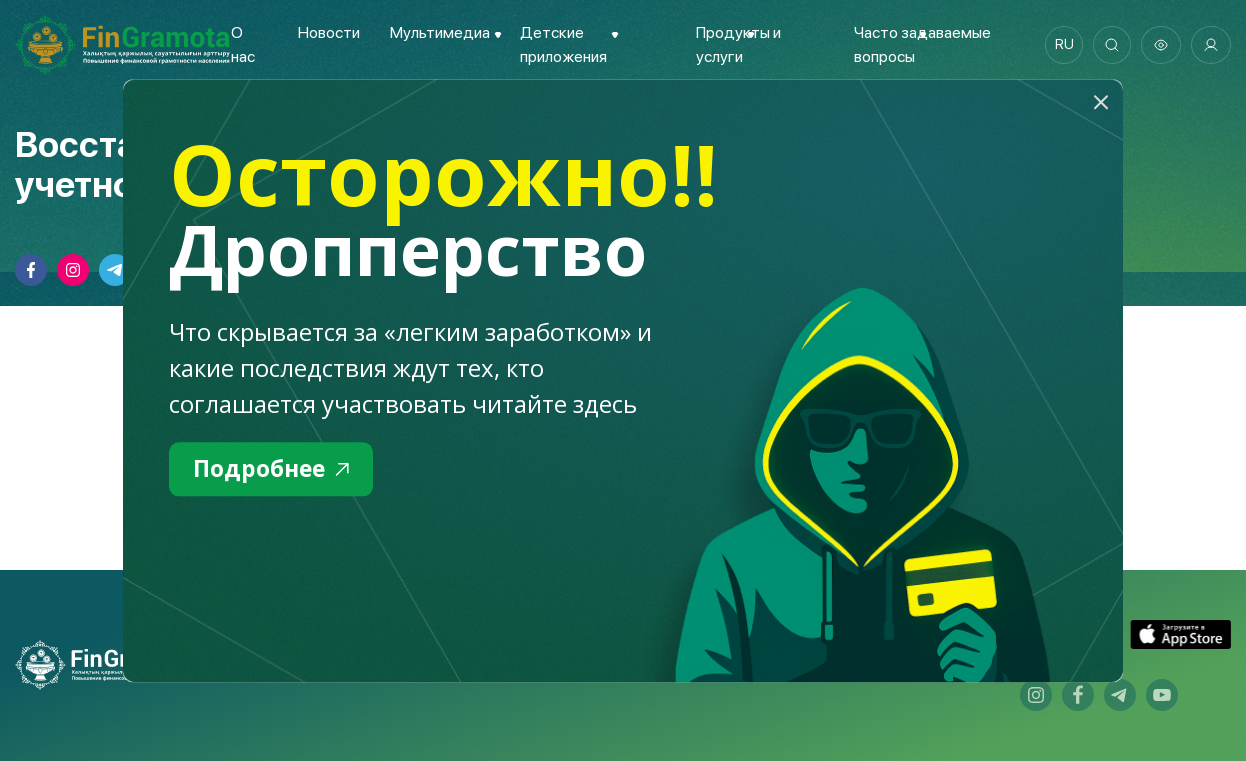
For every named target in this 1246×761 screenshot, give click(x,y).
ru (1061, 45)
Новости (328, 32)
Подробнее (274, 469)
